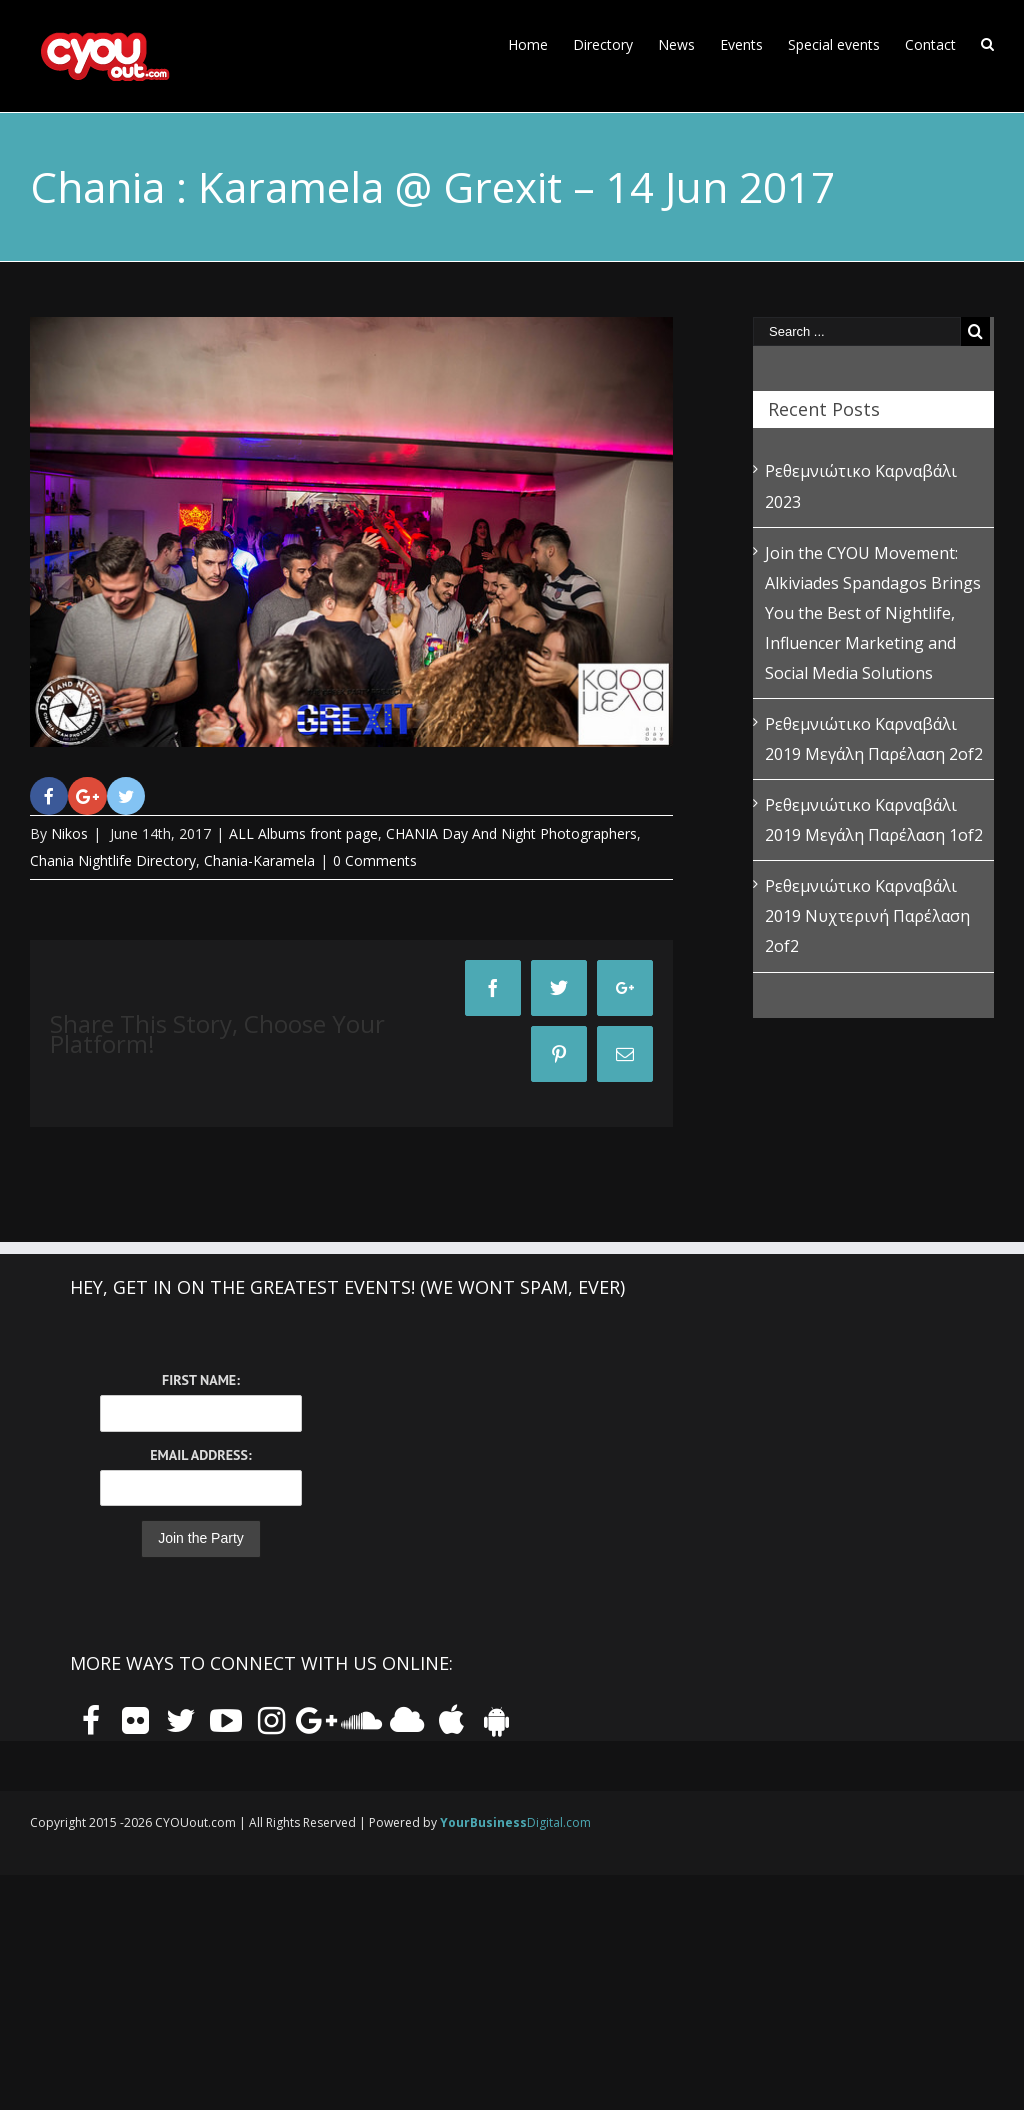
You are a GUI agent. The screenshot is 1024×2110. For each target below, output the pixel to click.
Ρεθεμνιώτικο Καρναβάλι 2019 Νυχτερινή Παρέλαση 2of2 (867, 916)
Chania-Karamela (259, 860)
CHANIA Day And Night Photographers (511, 833)
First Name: (201, 1380)
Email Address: (200, 1455)
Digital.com (515, 1822)
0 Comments (375, 860)
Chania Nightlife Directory (113, 860)
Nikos (69, 833)
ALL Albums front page (303, 833)
